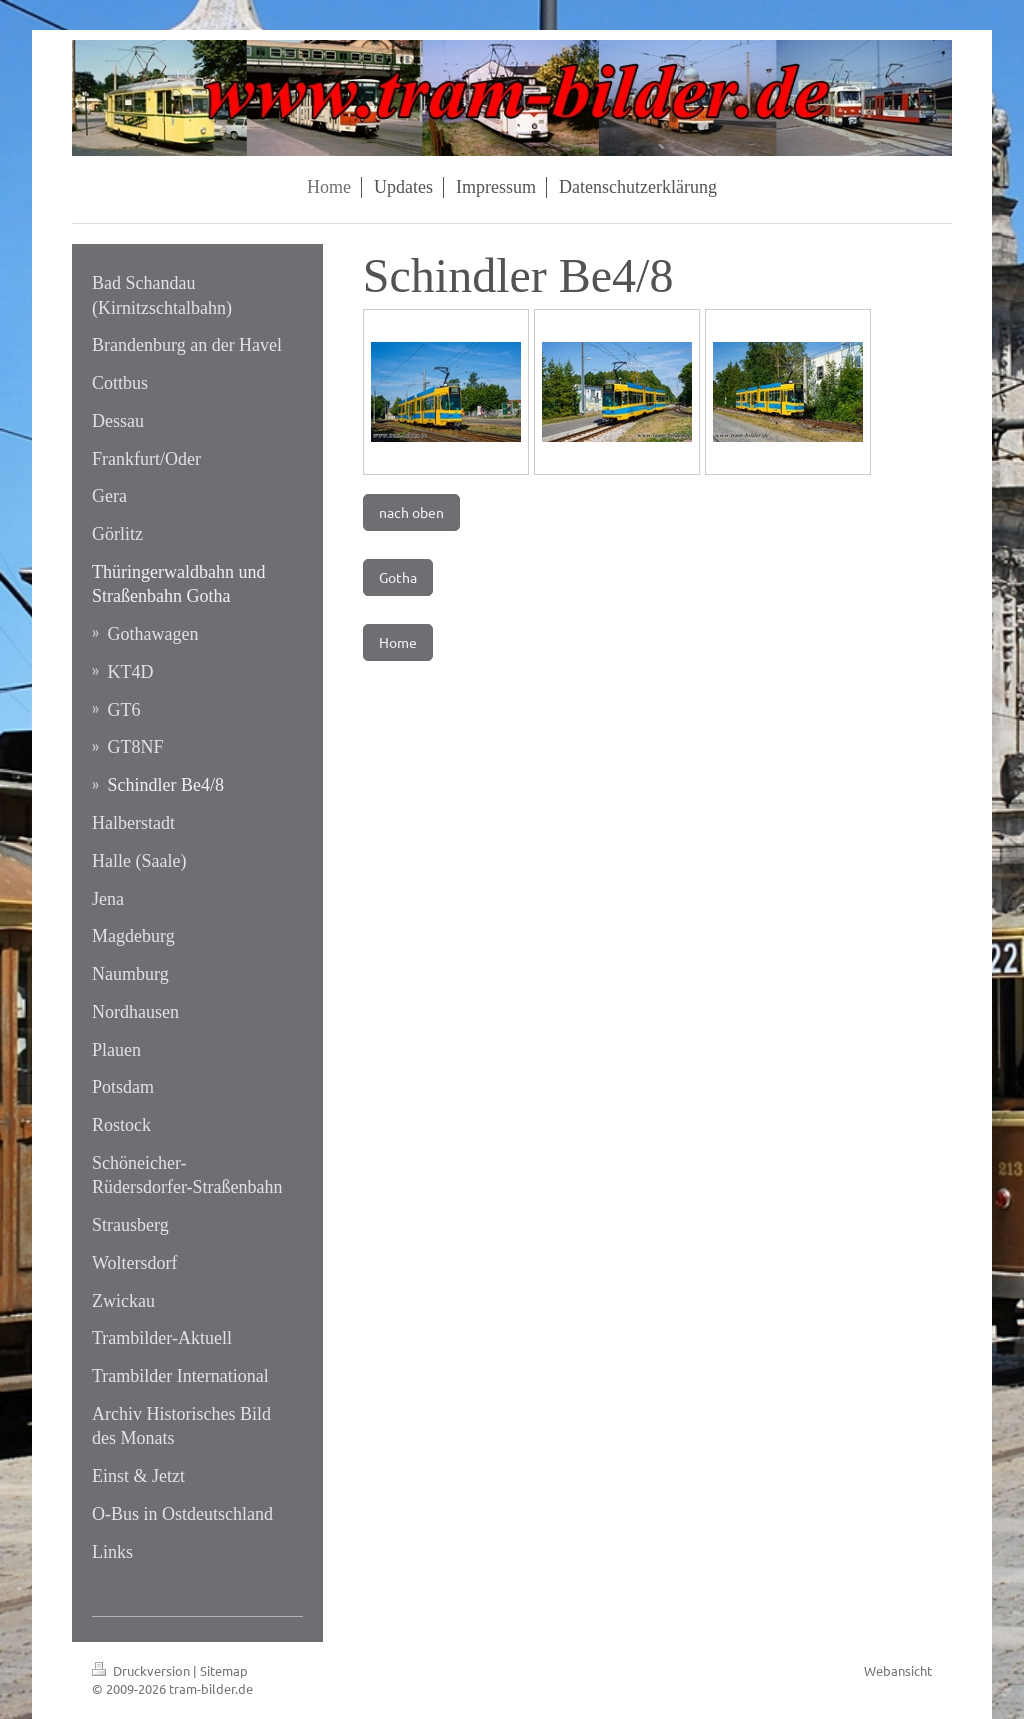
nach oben (411, 512)
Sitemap (224, 1670)
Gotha (398, 577)
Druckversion (142, 1670)
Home (398, 642)
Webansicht (898, 1670)
